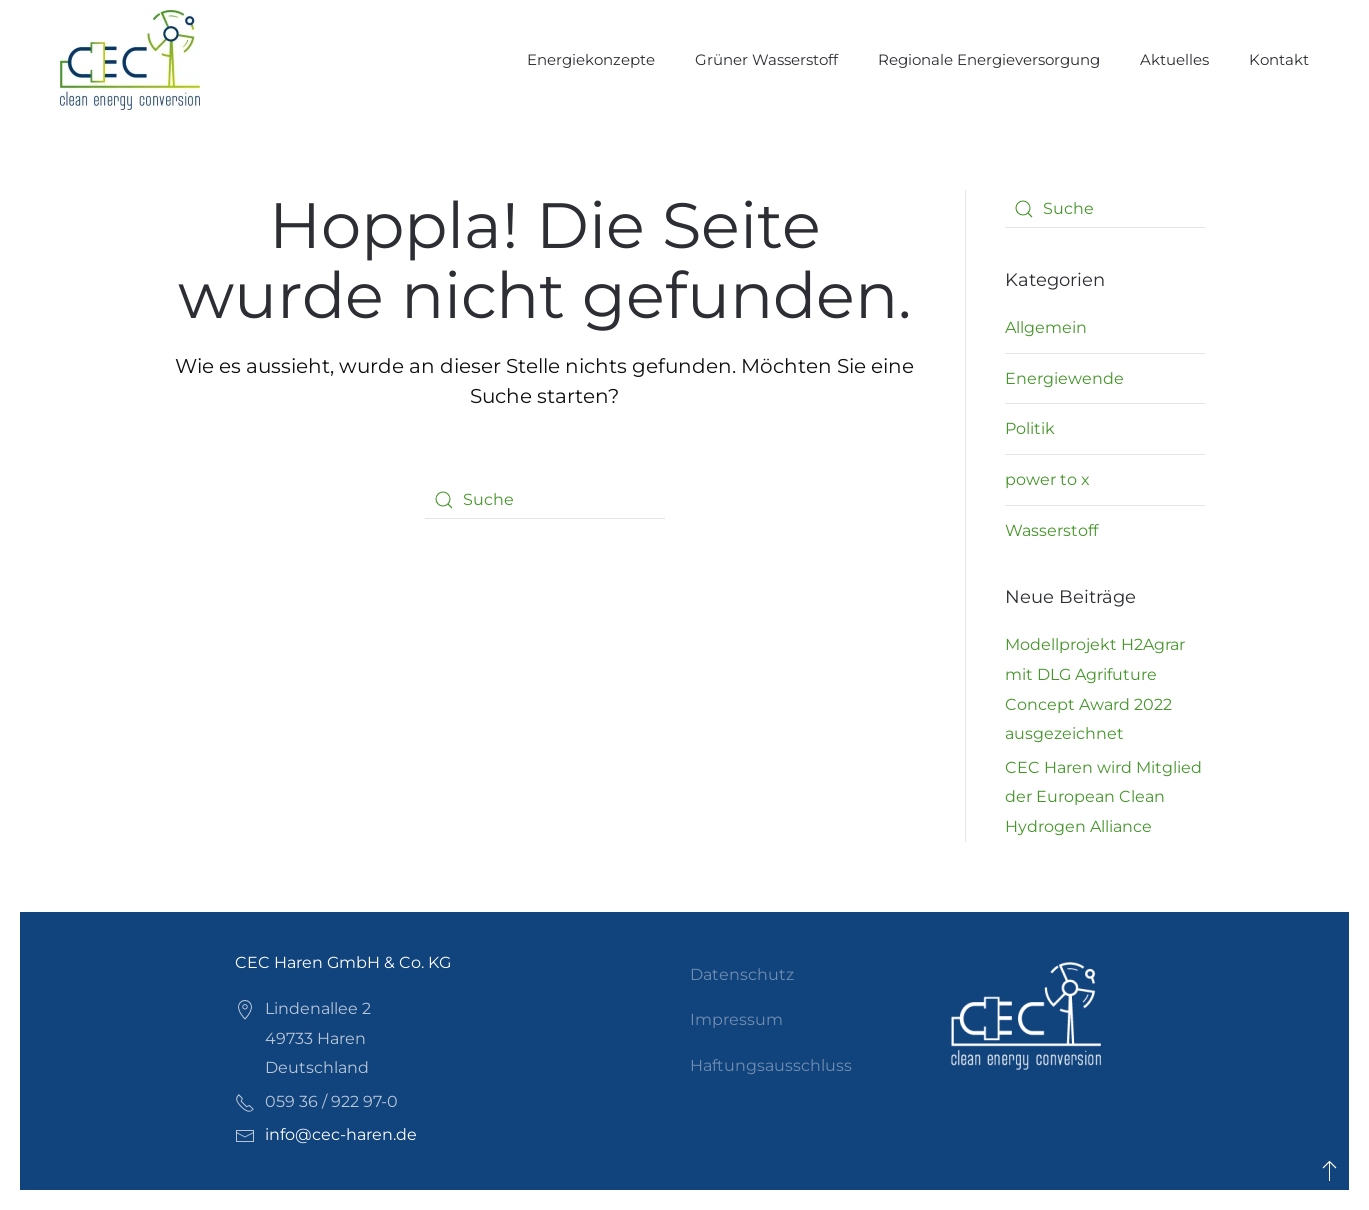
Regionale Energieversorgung (989, 59)
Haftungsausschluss (771, 1065)
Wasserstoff (1051, 530)
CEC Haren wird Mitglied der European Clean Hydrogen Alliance (1103, 797)
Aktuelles (1174, 59)
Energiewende (1064, 378)
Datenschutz (742, 974)
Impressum (736, 1019)
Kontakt (1279, 59)
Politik (1030, 428)
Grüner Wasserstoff (766, 59)
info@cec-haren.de (341, 1134)
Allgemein (1046, 327)
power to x (1047, 479)
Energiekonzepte (591, 59)
